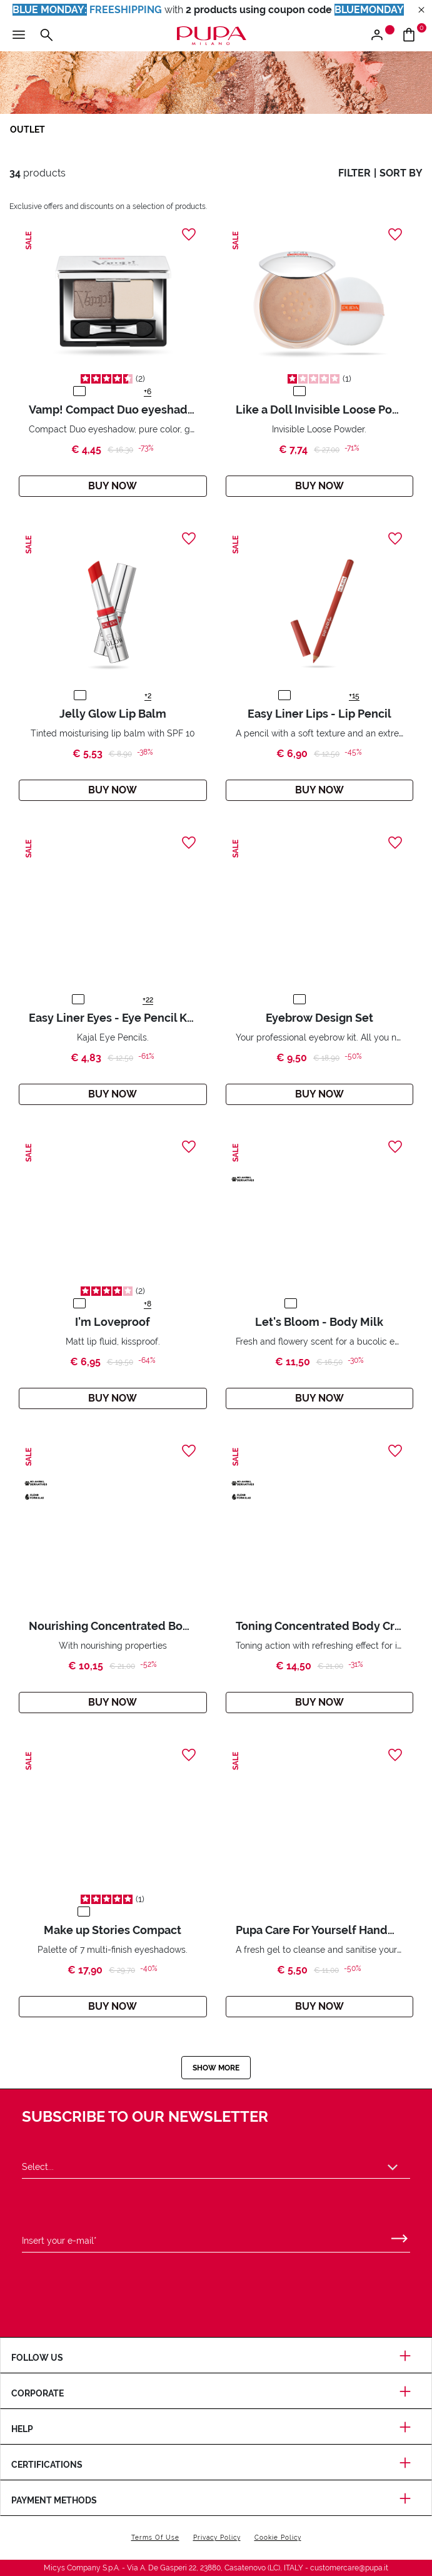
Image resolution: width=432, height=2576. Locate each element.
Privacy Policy (217, 2537)
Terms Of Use (155, 2537)
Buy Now (112, 486)
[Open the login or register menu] (381, 36)
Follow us (216, 2357)
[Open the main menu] (19, 36)
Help (216, 2429)
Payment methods (216, 2500)
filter (354, 173)
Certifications (216, 2464)
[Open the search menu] (46, 36)
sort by (401, 173)
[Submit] (399, 2235)
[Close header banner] (421, 10)
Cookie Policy (277, 2537)
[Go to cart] (413, 36)
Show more (216, 2068)
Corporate (216, 2393)
